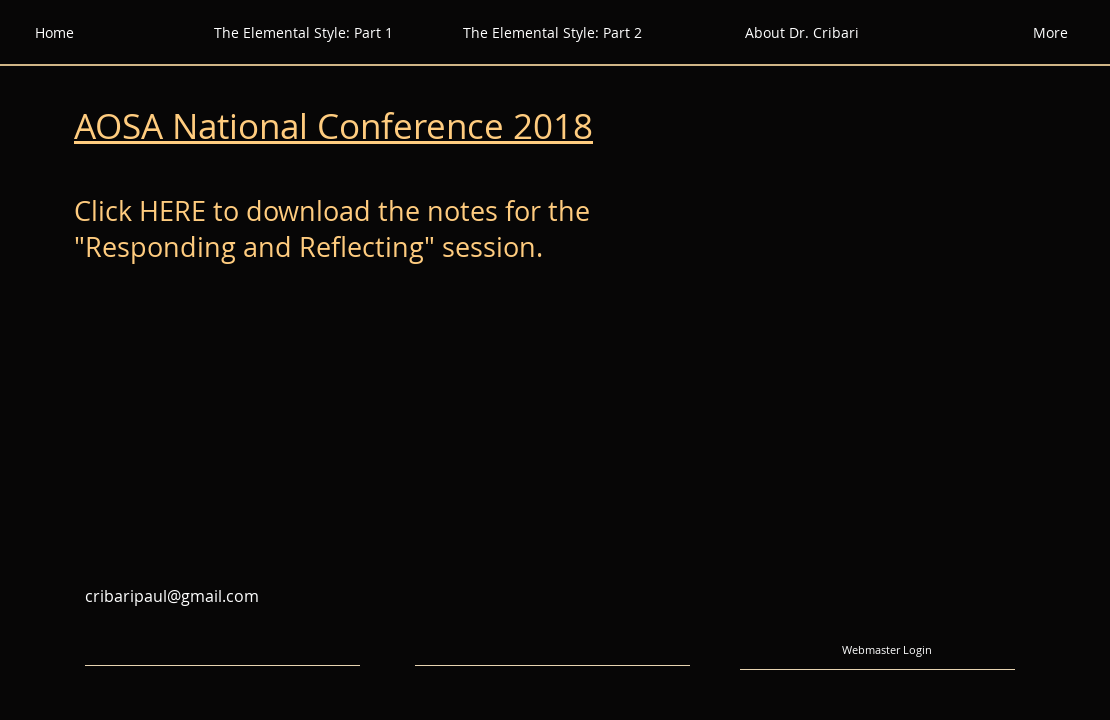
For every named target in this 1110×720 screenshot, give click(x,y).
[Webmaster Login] (887, 650)
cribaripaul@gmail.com (172, 596)
